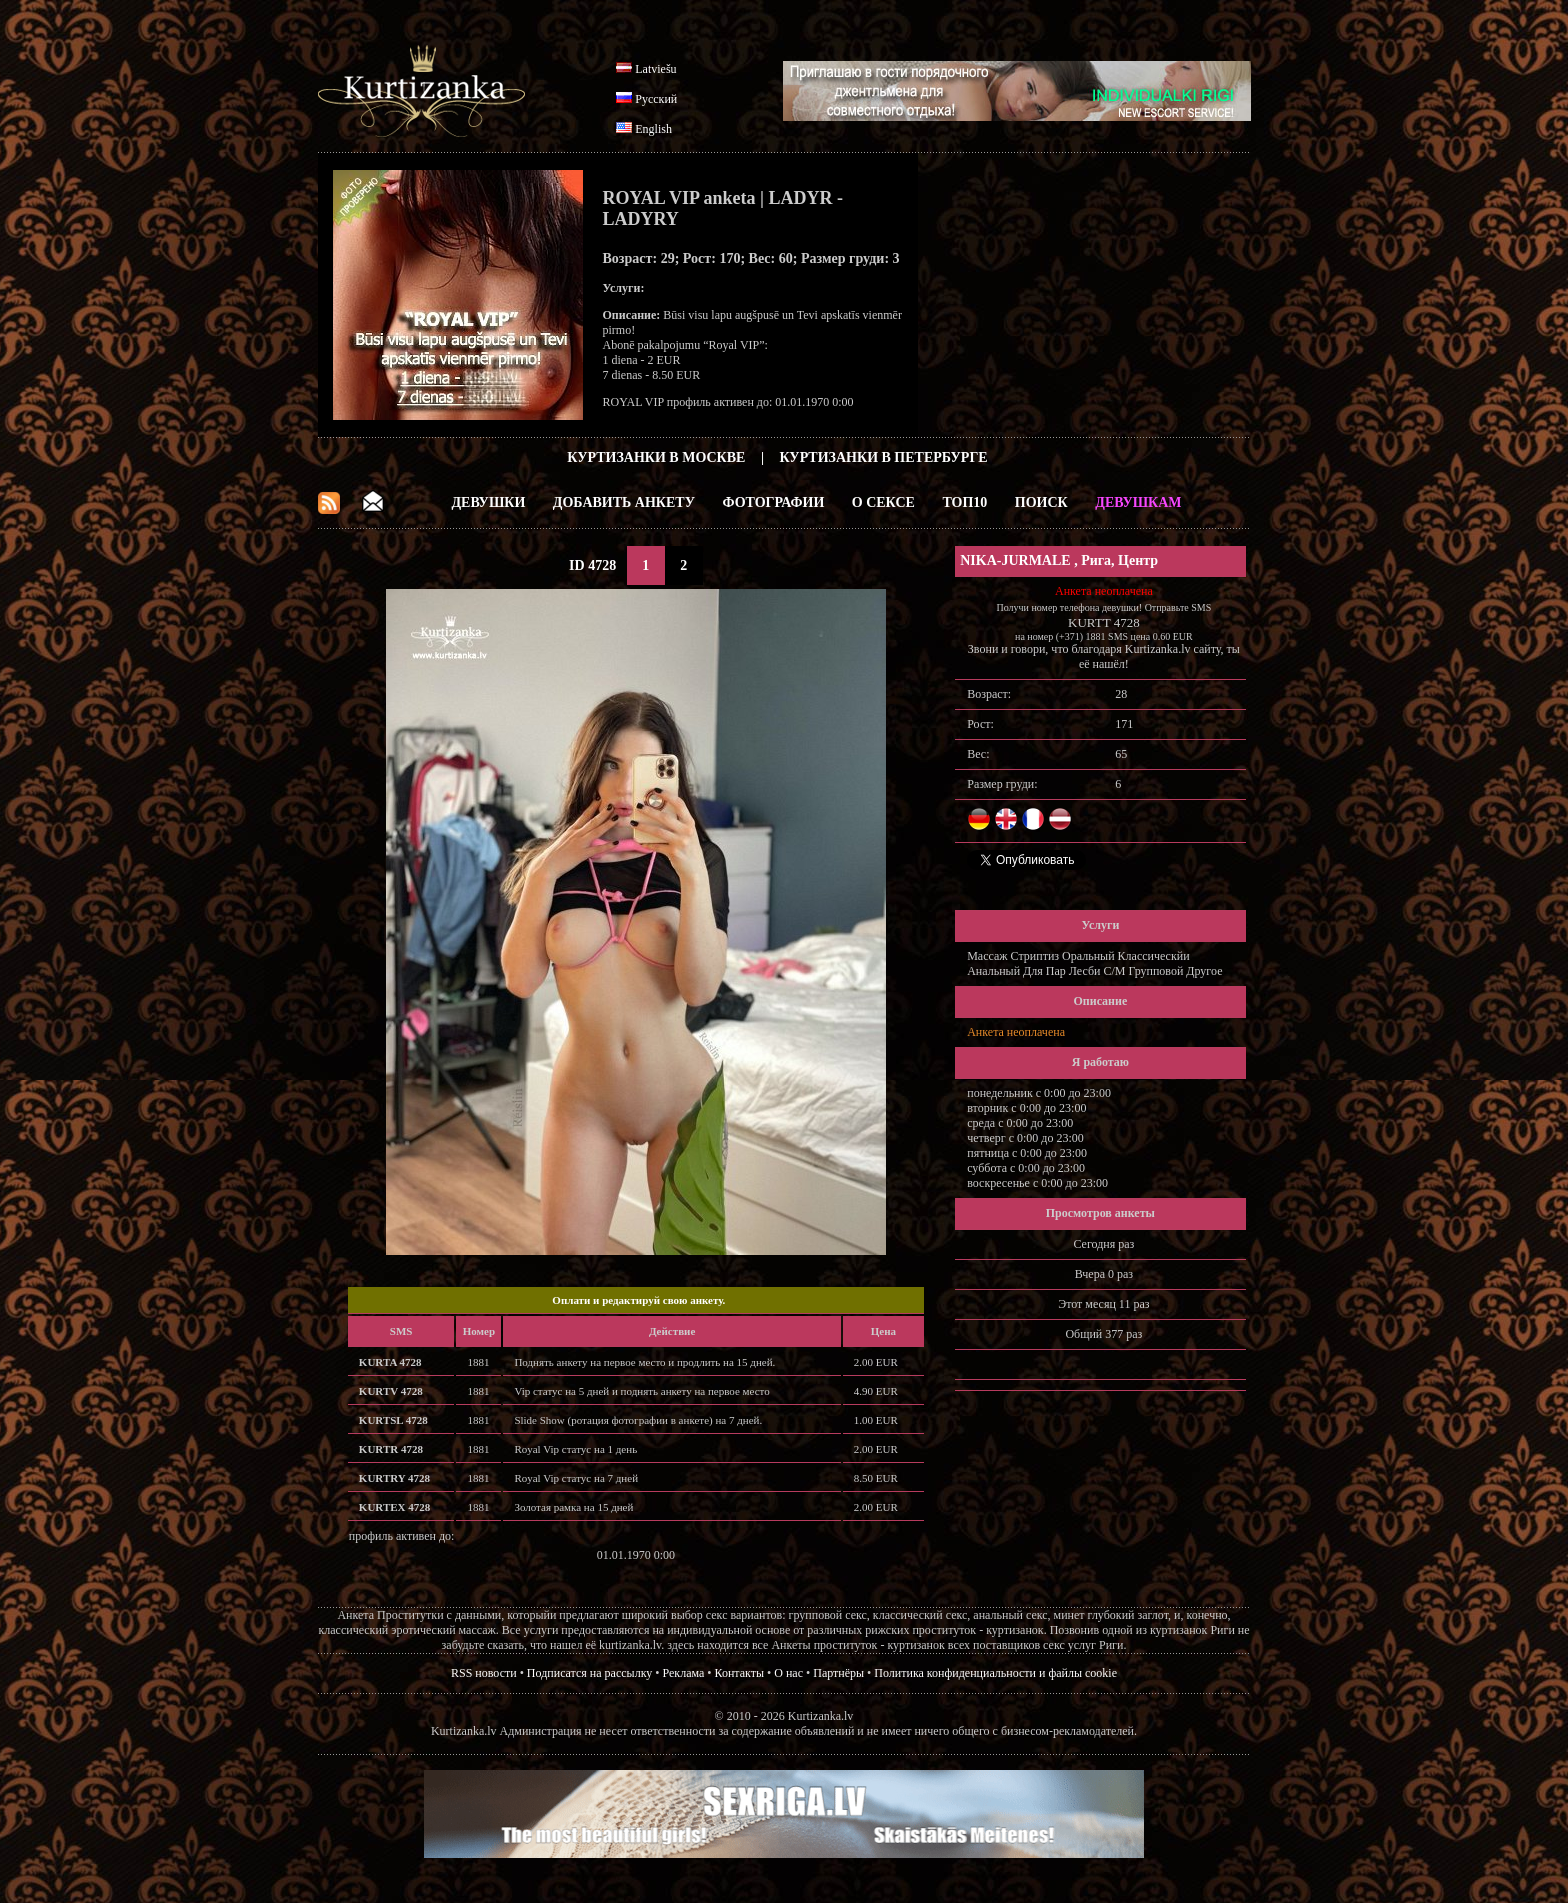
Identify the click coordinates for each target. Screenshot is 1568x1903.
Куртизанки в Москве (656, 457)
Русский (656, 99)
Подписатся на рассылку (589, 1673)
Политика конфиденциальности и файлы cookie (995, 1673)
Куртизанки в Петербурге (884, 457)
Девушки (488, 502)
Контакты (740, 1673)
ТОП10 (964, 502)
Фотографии (773, 502)
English (653, 129)
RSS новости (484, 1673)
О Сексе (883, 502)
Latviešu (655, 69)
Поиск (1041, 502)
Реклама (684, 1673)
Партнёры (838, 1673)
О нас (788, 1673)
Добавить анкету (624, 502)
